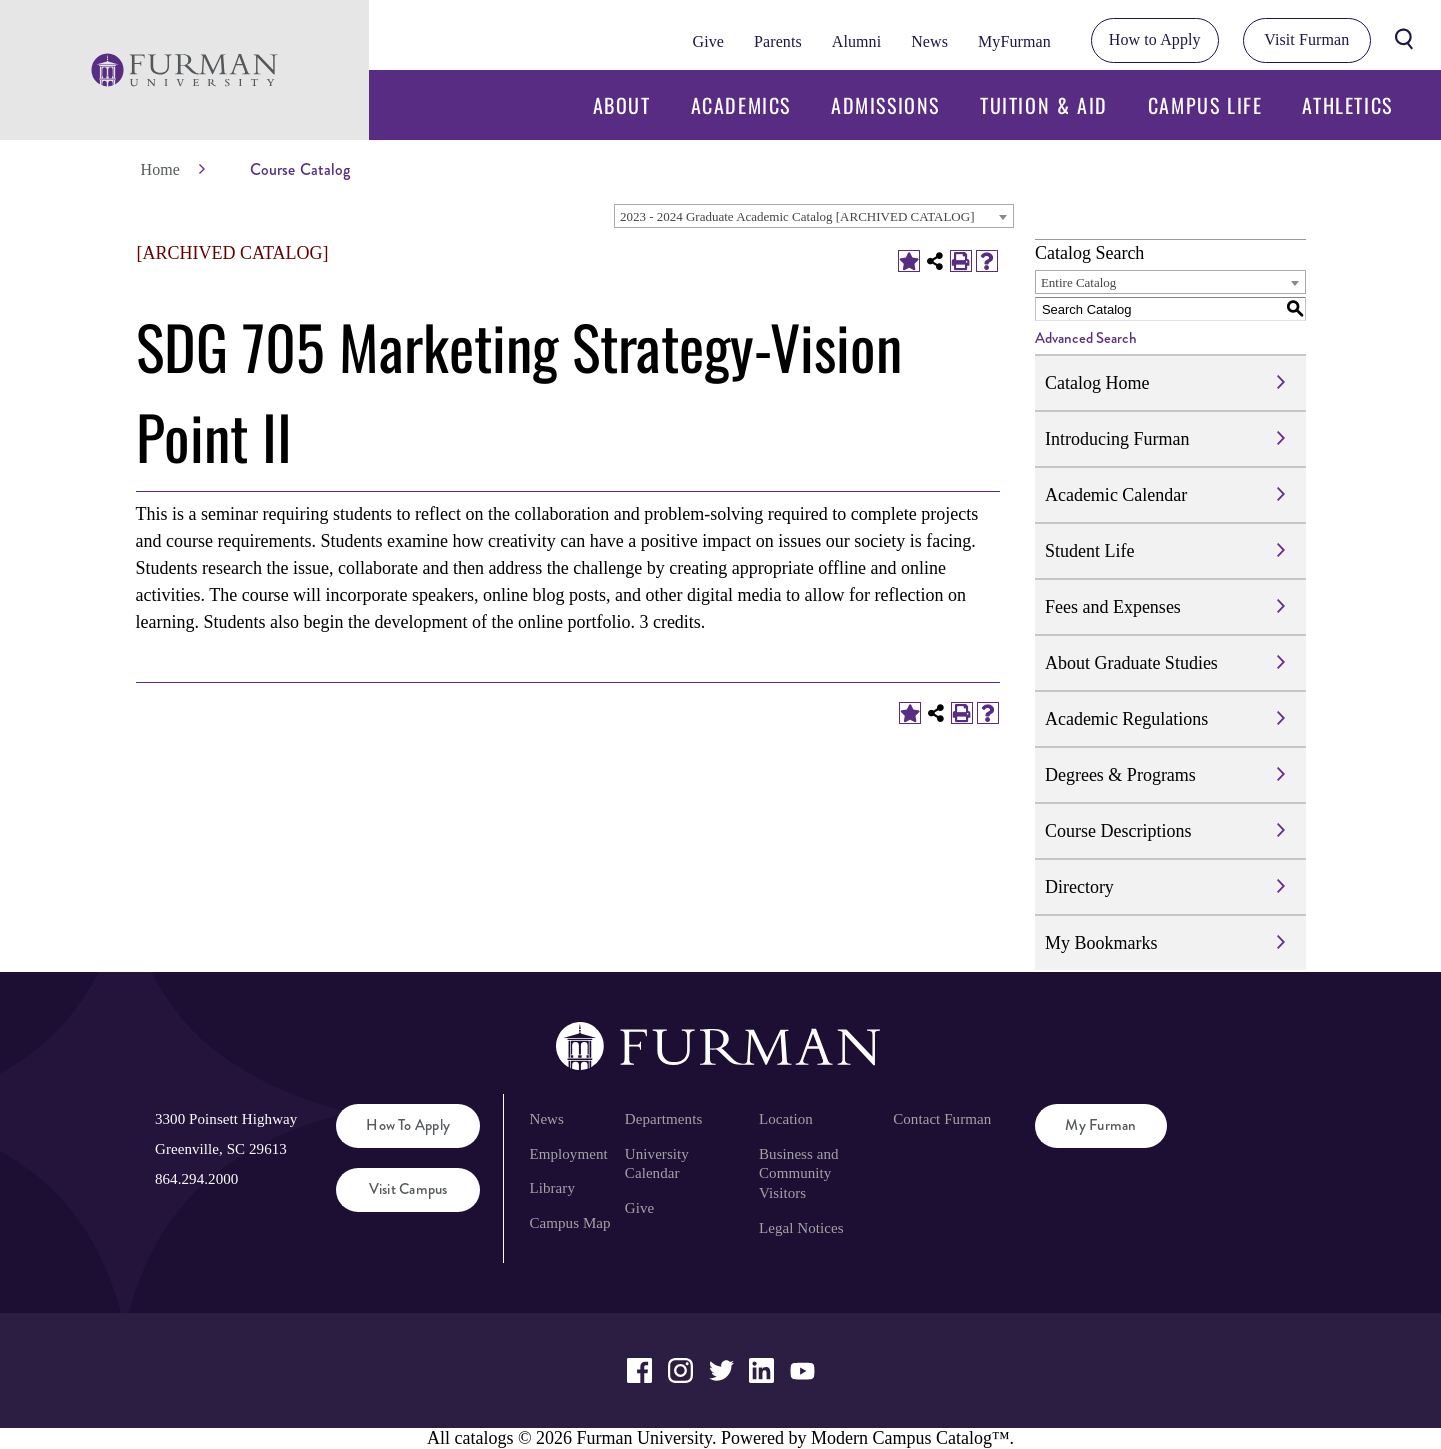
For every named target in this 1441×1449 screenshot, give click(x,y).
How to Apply (1155, 39)
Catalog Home (1097, 383)
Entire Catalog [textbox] (1078, 282)
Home (160, 169)
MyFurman (1014, 41)
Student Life (1089, 551)
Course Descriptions (1118, 831)
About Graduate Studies (1131, 663)
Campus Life (1205, 105)
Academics (741, 105)
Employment (568, 1154)
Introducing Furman (1117, 439)
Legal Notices (801, 1228)
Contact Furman (942, 1119)
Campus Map (569, 1223)
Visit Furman (1306, 39)
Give (708, 41)
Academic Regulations (1126, 719)
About (622, 105)
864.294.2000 (196, 1179)
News (929, 41)
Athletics (1347, 105)
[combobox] (814, 216)
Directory (1079, 887)
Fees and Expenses (1113, 607)
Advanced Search (1086, 338)
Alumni (856, 41)
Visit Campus (408, 1189)
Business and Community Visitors (799, 1174)
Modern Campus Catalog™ (910, 1438)
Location (786, 1119)
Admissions (885, 105)
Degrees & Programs (1120, 775)
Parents (778, 41)
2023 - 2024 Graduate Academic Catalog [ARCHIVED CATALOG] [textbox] (797, 216)
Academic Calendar (1116, 495)
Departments (663, 1119)
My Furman (1100, 1125)
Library (552, 1188)
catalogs (483, 1438)
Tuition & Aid (1044, 105)
